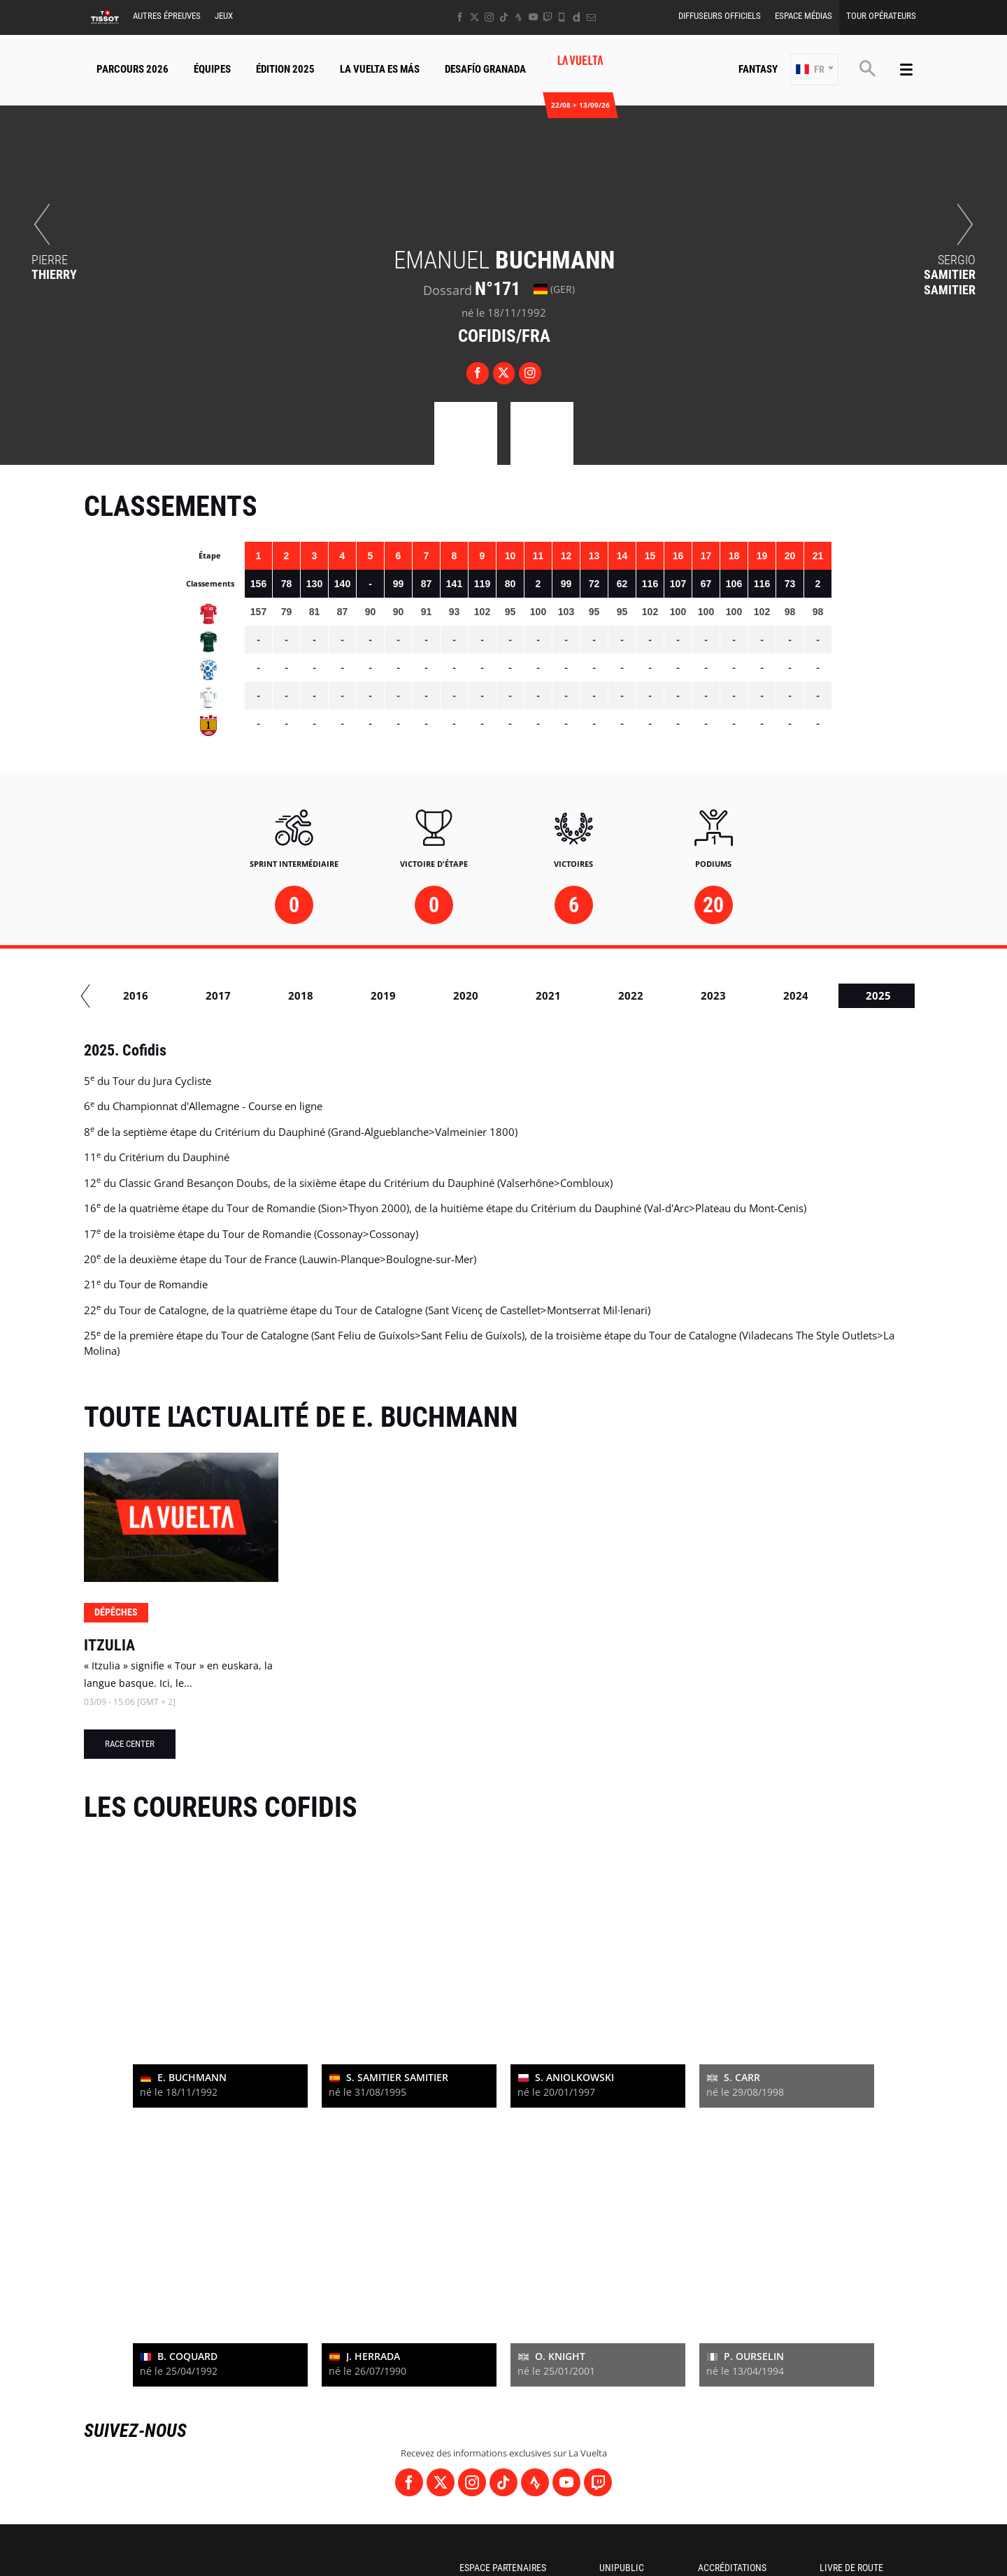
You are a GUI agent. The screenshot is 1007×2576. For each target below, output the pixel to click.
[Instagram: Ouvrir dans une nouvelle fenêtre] (489, 17)
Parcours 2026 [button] (133, 69)
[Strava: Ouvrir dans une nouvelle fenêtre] (518, 17)
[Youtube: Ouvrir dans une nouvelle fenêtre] (533, 17)
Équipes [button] (212, 69)
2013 (292, 995)
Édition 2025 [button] (285, 69)
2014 (374, 995)
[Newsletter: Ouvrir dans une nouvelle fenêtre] (591, 17)
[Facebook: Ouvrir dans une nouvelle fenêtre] (459, 17)
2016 (539, 995)
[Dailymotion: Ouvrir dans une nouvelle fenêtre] (576, 17)
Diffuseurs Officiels (719, 15)
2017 (622, 995)
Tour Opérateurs (881, 15)
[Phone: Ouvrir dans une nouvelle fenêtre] (562, 17)
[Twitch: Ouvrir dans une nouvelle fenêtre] (548, 17)
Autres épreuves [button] (167, 15)
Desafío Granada (485, 69)
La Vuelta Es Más (380, 69)
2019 (787, 995)
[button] (814, 69)
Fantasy (758, 69)
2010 (127, 995)
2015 (457, 995)
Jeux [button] (224, 15)
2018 (704, 995)
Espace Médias (803, 15)
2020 (870, 995)
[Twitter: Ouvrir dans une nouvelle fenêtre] (474, 17)
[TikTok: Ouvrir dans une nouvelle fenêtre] (504, 17)
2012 (209, 995)
